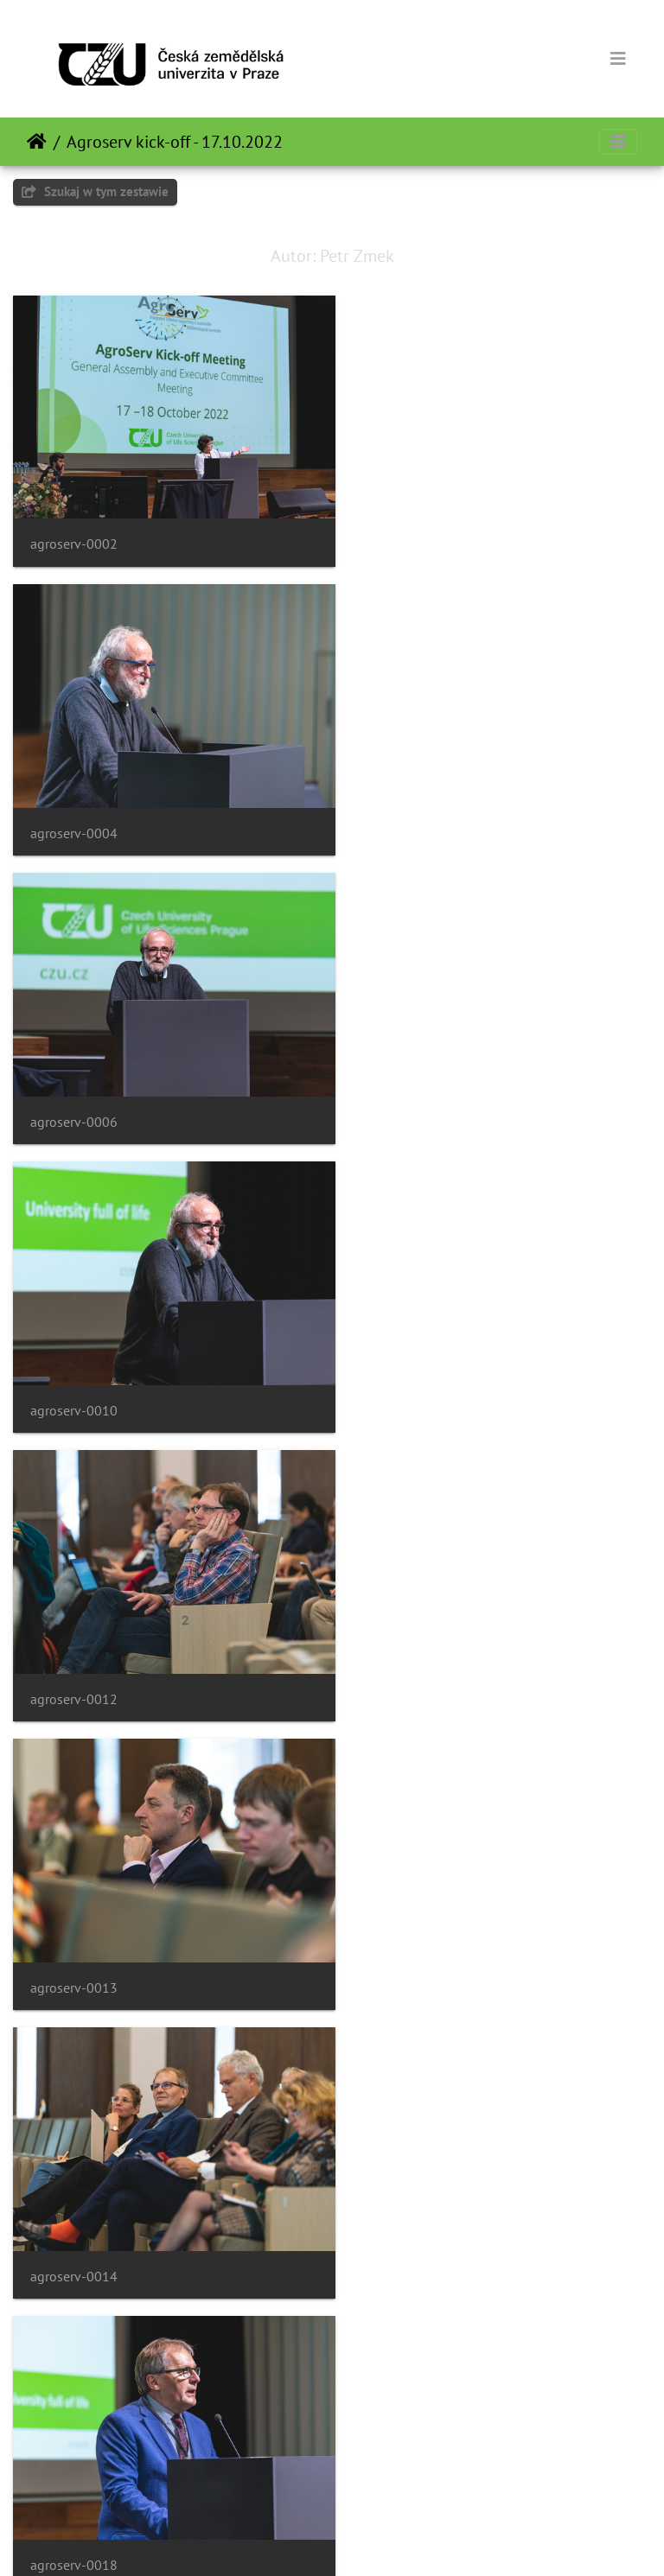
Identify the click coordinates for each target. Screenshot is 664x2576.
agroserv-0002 (74, 533)
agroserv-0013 (406, 1087)
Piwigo (368, 2539)
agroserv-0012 (74, 1087)
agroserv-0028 (406, 1919)
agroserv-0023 (74, 1919)
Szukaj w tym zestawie (95, 191)
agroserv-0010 (406, 810)
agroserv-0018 (406, 1364)
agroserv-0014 (74, 1364)
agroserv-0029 (74, 2195)
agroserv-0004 (406, 533)
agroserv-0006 (74, 810)
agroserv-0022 (406, 1641)
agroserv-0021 (74, 1641)
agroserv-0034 (74, 2473)
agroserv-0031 (406, 2195)
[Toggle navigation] (618, 59)
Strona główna (37, 142)
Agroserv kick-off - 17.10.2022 (175, 141)
